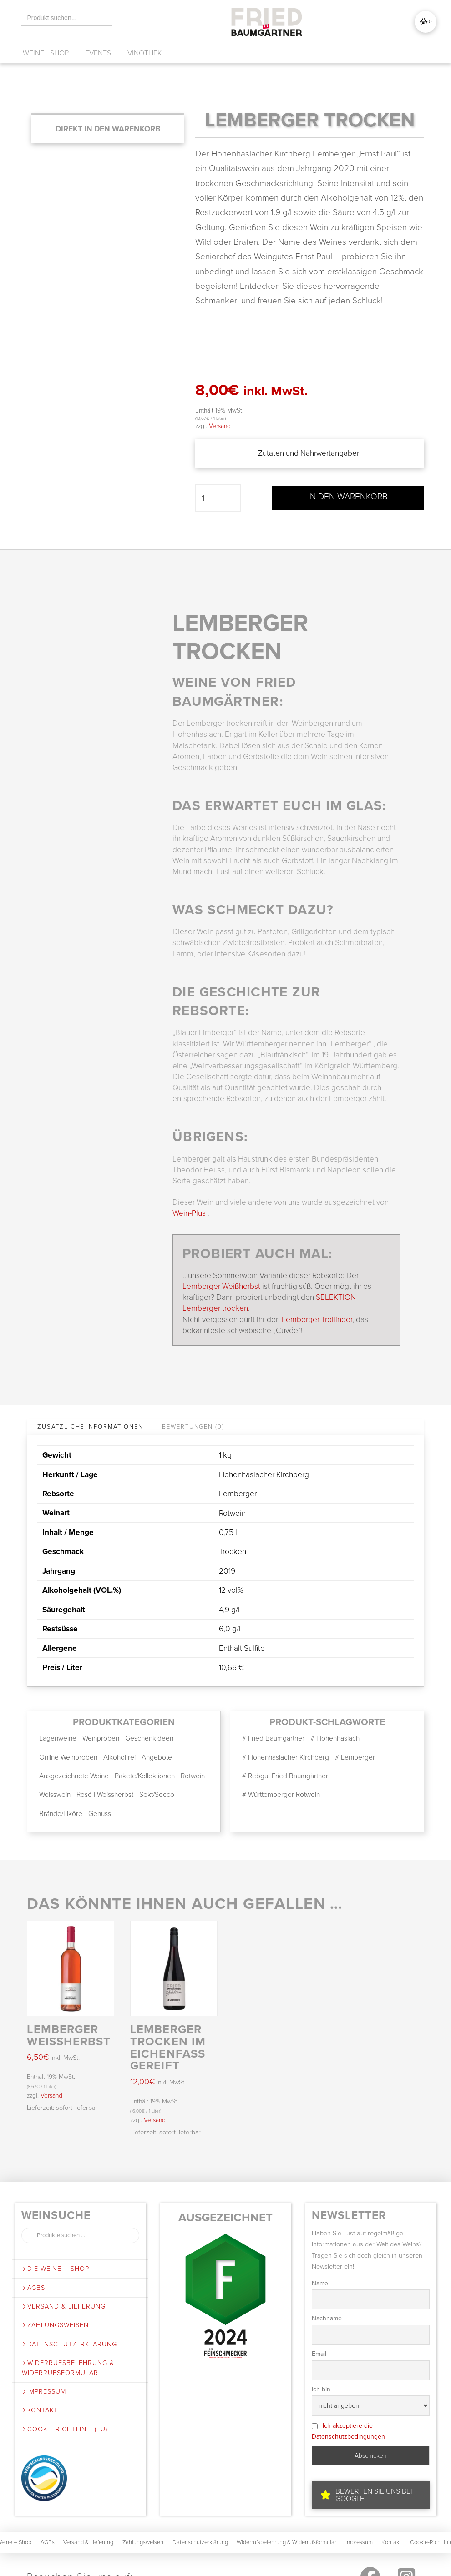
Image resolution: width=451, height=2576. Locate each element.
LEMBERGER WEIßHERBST (69, 2038)
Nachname (327, 2321)
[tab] (89, 1430)
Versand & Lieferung (64, 2309)
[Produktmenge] (218, 498)
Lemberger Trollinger (317, 1322)
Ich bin (321, 2392)
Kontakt (40, 2413)
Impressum (44, 2394)
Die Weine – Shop (55, 2271)
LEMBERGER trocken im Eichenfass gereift (168, 2050)
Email (319, 2356)
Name (320, 2286)
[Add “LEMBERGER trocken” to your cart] (107, 129)
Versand (220, 426)
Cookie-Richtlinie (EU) (64, 2432)
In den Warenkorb (348, 496)
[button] (425, 22)
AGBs (33, 2290)
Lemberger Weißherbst (221, 1289)
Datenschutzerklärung (69, 2347)
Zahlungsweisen (55, 2328)
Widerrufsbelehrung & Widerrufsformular (68, 2370)
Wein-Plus (189, 1216)
